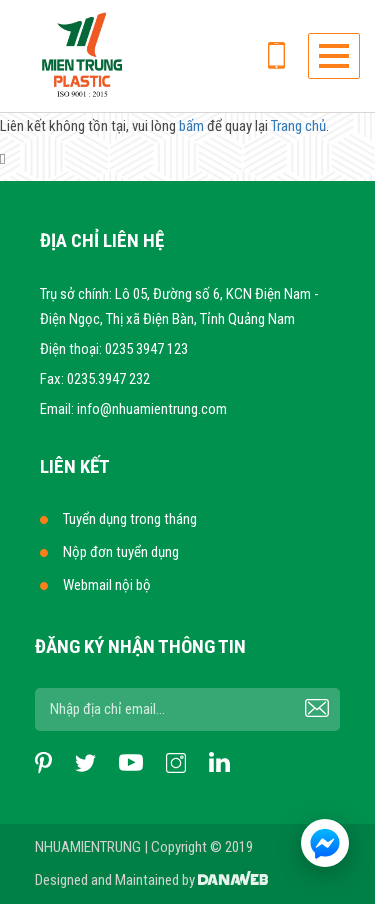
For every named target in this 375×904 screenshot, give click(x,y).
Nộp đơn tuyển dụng (121, 552)
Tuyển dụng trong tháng (130, 519)
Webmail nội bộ (107, 585)
